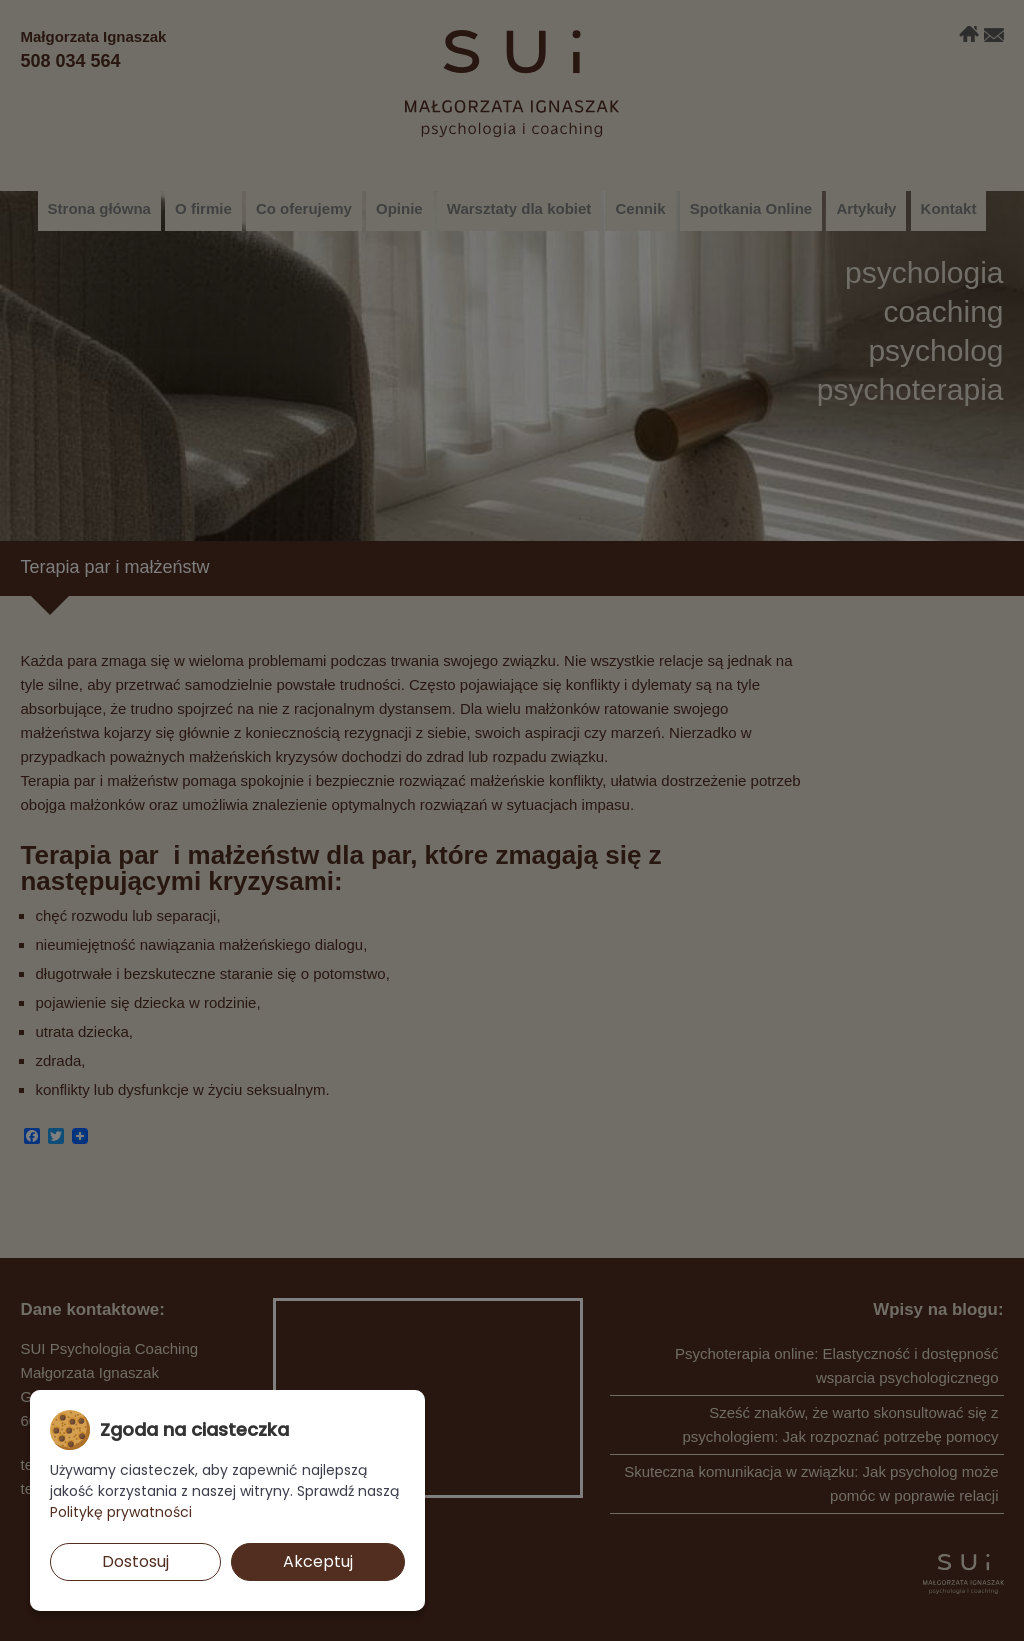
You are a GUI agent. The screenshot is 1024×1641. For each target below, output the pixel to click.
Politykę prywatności (121, 1512)
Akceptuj (318, 1561)
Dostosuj (135, 1561)
